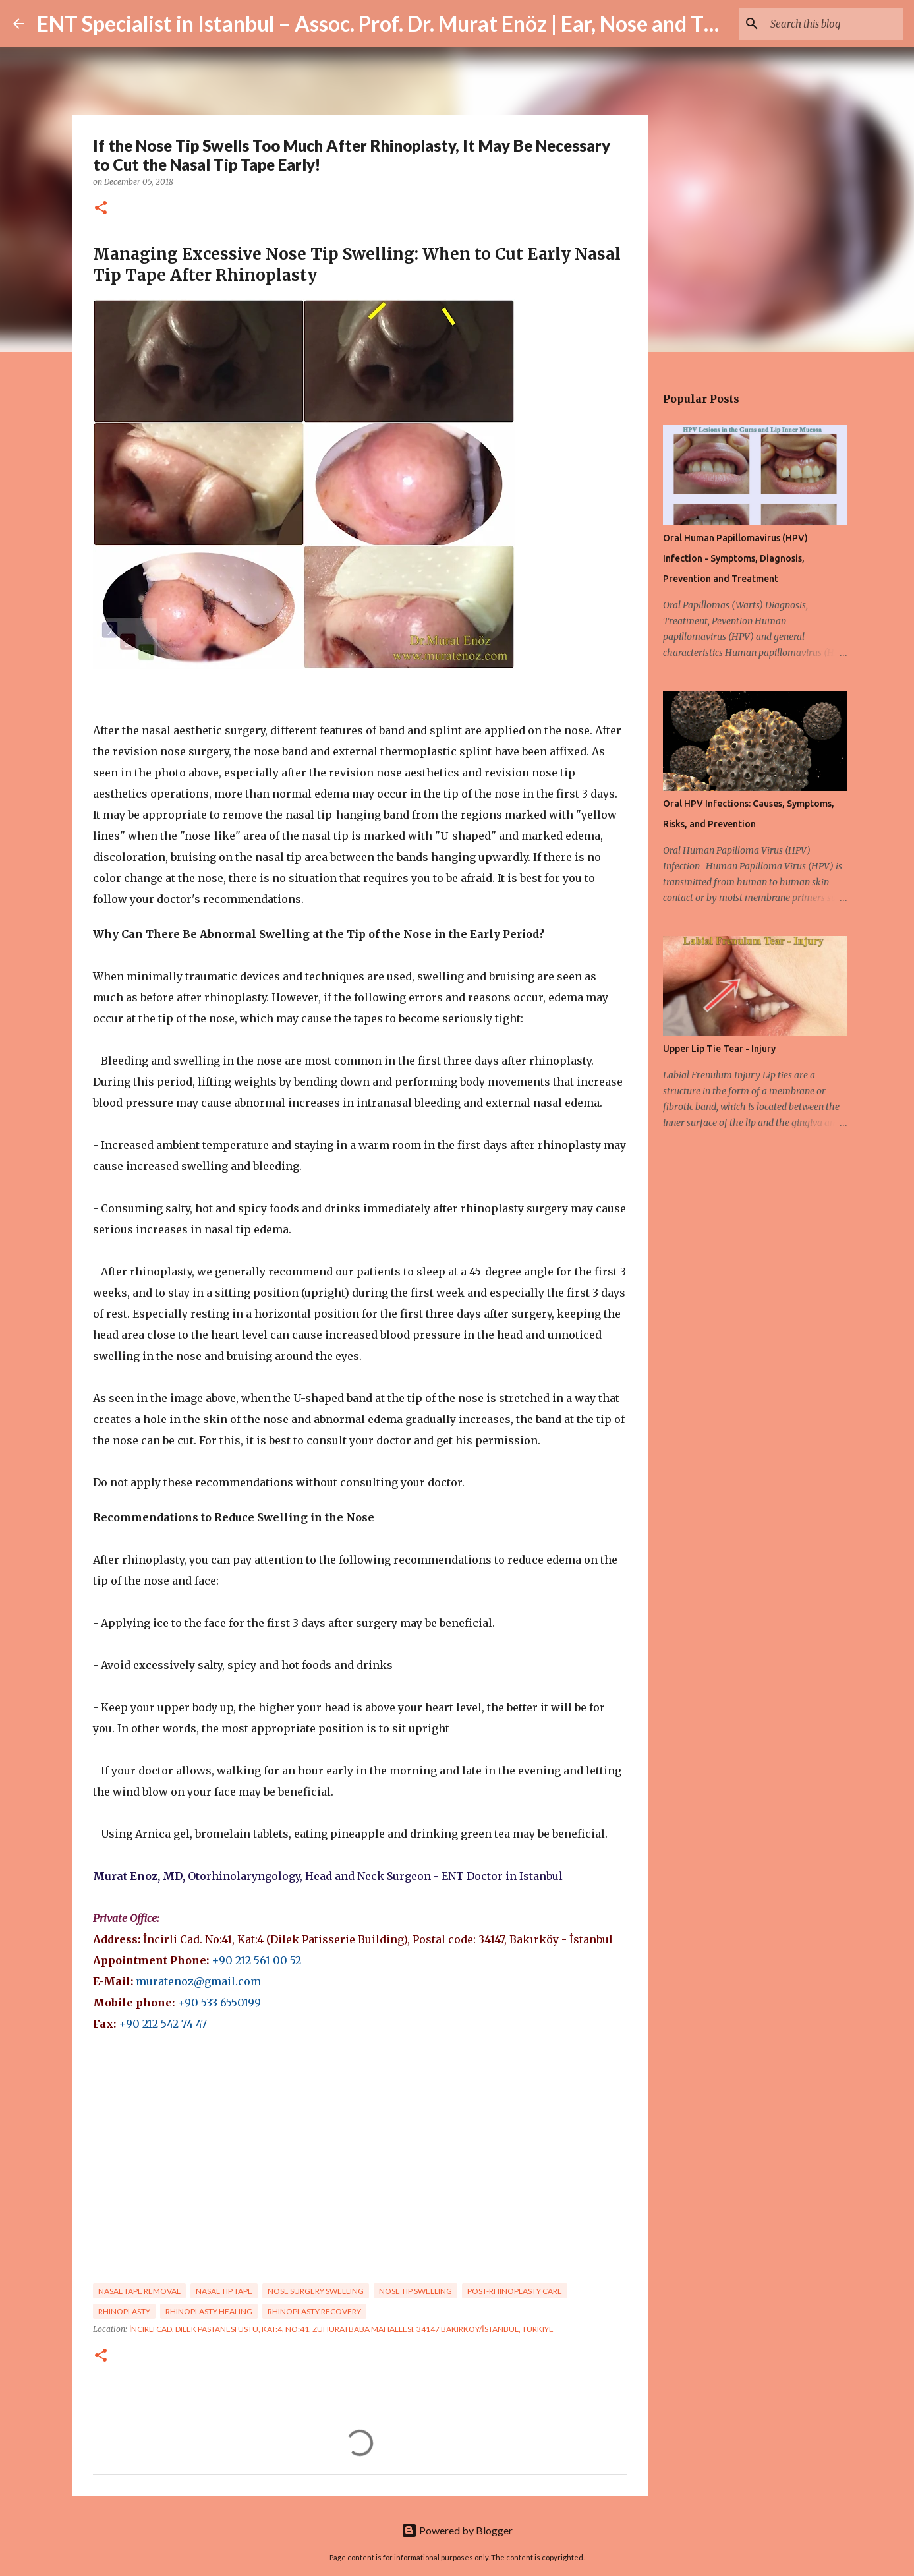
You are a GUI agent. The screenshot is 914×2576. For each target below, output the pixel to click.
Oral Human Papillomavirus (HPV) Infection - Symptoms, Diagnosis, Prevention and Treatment (735, 558)
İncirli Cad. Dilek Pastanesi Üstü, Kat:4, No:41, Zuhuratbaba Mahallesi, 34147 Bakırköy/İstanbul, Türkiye (341, 2329)
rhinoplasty (124, 2311)
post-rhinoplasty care (514, 2291)
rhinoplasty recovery (314, 2311)
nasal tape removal (139, 2291)
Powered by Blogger (457, 2530)
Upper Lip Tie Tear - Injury (719, 1048)
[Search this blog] (834, 24)
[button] (101, 209)
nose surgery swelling (316, 2291)
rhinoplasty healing (208, 2311)
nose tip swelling (415, 2291)
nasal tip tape (224, 2291)
